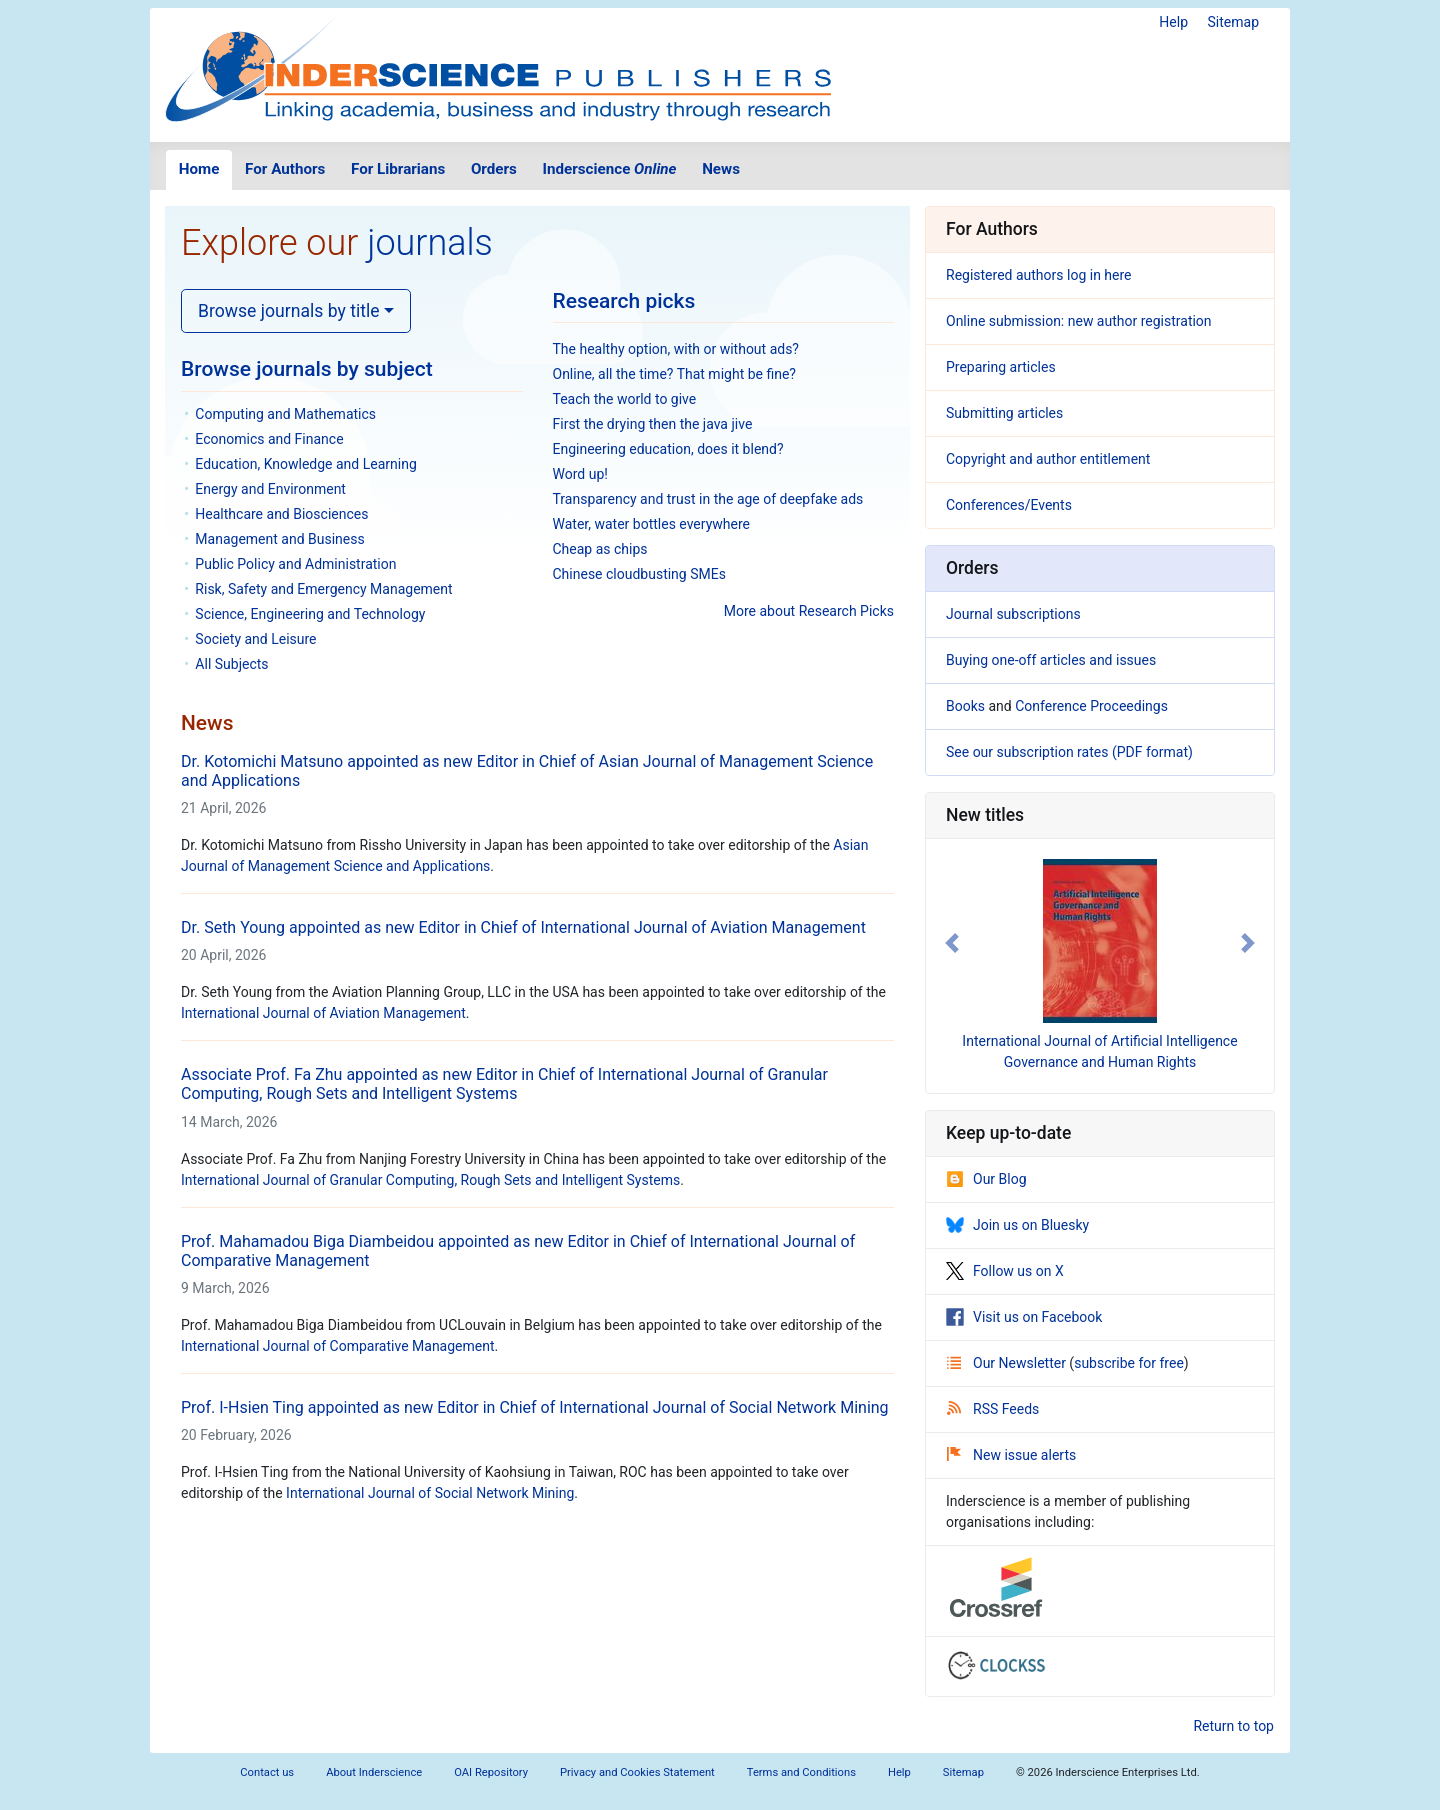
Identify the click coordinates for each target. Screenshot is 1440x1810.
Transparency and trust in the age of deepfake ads (708, 499)
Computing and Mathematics (285, 414)
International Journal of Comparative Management (338, 1346)
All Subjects (231, 664)
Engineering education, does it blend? (668, 449)
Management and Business (279, 539)
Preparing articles (1001, 367)
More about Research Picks (809, 611)
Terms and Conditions (801, 1772)
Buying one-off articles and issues (1051, 660)
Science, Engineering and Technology (310, 614)
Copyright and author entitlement (1048, 459)
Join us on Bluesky (1017, 1225)
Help (1173, 22)
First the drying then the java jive (653, 424)
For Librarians (398, 169)
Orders (494, 169)
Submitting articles (1004, 413)
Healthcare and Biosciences (281, 514)
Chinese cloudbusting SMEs (639, 574)
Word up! (580, 474)
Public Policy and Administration (295, 564)
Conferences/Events (1009, 505)
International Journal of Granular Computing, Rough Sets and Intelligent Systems (430, 1180)
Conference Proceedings (1091, 706)
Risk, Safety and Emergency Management (323, 589)
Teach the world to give (625, 399)
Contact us (267, 1772)
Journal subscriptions (1013, 614)
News (721, 169)
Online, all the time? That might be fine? (674, 374)
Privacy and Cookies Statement (637, 1772)
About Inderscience (374, 1772)
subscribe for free (1129, 1363)
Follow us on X (1005, 1271)
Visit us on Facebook (1024, 1317)
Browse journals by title (289, 311)
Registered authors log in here (1039, 275)
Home (199, 169)
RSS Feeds (993, 1409)
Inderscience (610, 169)
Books (965, 706)
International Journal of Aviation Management (323, 1013)
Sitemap (1233, 22)
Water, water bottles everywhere (651, 524)
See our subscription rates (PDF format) (1069, 752)
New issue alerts (1011, 1455)
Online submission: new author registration (1079, 321)
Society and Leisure (255, 639)
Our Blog (986, 1179)
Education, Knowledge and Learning (305, 464)
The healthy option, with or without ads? (676, 349)
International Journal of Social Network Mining (430, 1493)
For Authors (285, 169)
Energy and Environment (270, 489)
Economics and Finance (269, 439)
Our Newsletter (1008, 1363)
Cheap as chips (600, 549)
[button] (952, 943)
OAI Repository (491, 1772)
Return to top (1233, 1726)
